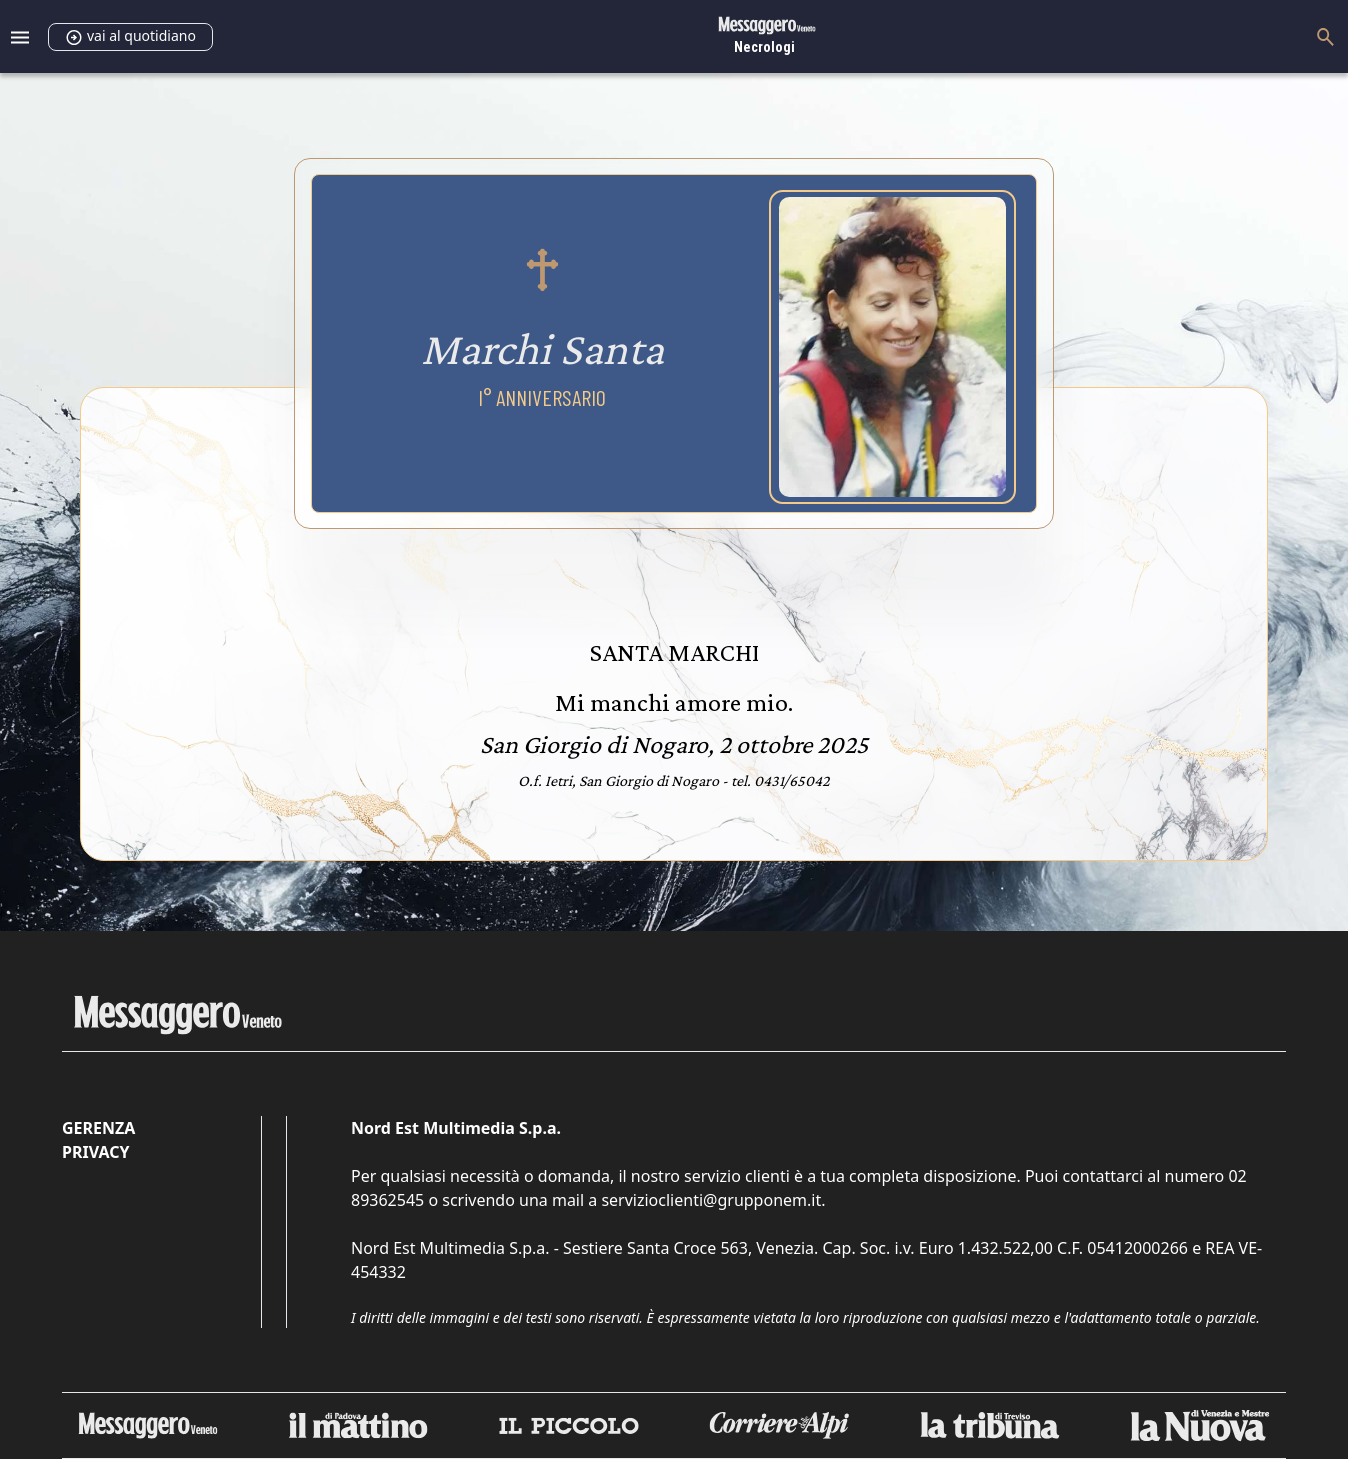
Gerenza (98, 1128)
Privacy (95, 1152)
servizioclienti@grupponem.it (711, 1200)
